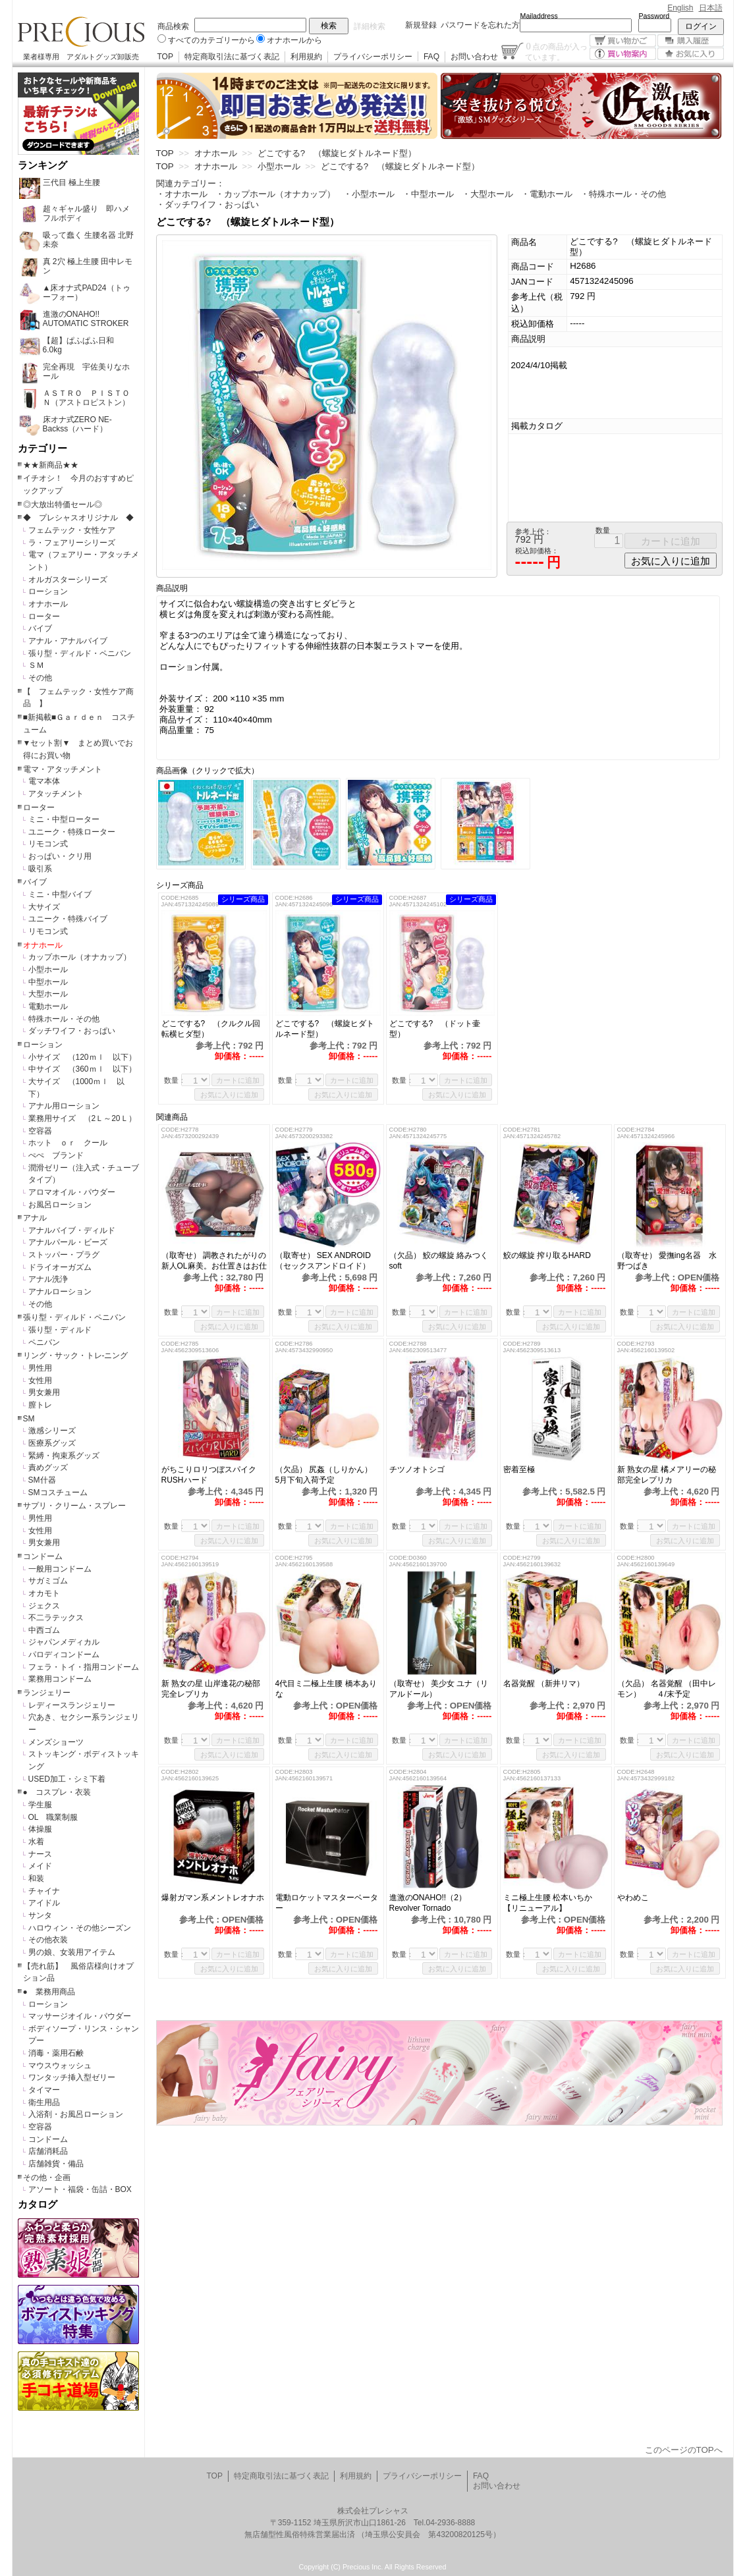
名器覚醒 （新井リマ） (547, 1683)
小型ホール (48, 969)
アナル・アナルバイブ (67, 640)
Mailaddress (539, 16)
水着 (36, 1841)
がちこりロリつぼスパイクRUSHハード (208, 1475)
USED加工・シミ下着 (66, 1779)
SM (29, 1418)
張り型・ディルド (60, 1329)
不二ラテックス (56, 1617)
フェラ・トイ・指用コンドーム (83, 1667)
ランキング (42, 165)
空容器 (40, 1131)
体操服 (40, 1829)
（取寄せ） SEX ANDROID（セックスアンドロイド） (323, 1261)
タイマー (44, 2090)
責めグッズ (48, 1467)
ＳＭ (36, 665)
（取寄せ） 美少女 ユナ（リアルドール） (439, 1689)
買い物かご (623, 40)
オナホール (48, 604)
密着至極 (519, 1469)
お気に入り (690, 53)
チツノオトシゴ (417, 1469)
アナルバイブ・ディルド (71, 1230)
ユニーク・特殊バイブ (67, 918)
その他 (40, 677)
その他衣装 (48, 1939)
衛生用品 (44, 2102)
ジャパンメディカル (63, 1642)
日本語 (711, 8)
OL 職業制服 (57, 1817)
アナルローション (60, 1291)
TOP (165, 56)
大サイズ (44, 907)
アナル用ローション (63, 1105)
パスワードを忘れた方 (480, 25)
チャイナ (44, 1891)
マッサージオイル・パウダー (79, 2016)
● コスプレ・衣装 (57, 1792)
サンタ (40, 1915)
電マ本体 (44, 781)
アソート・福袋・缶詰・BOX (80, 2189)
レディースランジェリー (71, 1705)
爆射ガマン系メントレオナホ (212, 1897)
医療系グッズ (52, 1443)
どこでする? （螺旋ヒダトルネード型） (325, 1029)
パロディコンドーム (63, 1654)
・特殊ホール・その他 (623, 194)
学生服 (40, 1804)
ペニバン (44, 1342)
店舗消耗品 (48, 2151)
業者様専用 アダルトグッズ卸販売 (81, 57)
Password (654, 16)
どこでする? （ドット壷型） (435, 1029)
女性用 (40, 1380)
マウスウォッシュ (60, 2065)
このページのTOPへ (684, 2450)
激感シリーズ (52, 1430)
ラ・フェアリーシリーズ (71, 542)
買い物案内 (623, 53)
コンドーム (43, 1556)
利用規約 (306, 56)
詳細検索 (369, 26)
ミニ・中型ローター (63, 819)
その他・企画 (46, 2177)
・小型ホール (369, 194)
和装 (36, 1878)
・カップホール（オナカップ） (275, 194)
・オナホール (181, 194)
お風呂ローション (60, 1204)
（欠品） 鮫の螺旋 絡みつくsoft (439, 1261)
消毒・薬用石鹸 (56, 2053)
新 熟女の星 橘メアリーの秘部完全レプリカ (667, 1475)
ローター (44, 616)
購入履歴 (690, 40)
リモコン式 (48, 843)
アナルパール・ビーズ (67, 1242)
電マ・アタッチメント (62, 769)
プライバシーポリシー (372, 56)
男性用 (40, 1368)
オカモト (44, 1593)
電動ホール (48, 1006)
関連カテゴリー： (190, 183)
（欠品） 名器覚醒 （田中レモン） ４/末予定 (667, 1689)
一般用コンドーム (60, 1569)
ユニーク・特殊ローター (71, 831)
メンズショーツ (56, 1742)
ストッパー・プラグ (63, 1254)
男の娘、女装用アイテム (71, 1952)
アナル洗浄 (48, 1279)
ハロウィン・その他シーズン (79, 1927)
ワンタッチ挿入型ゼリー (71, 2077)
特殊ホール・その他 (63, 1019)
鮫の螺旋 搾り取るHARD (547, 1255)
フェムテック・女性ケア (71, 530)
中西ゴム (44, 1630)
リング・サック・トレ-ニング (75, 1355)
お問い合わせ (474, 56)
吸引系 (40, 868)
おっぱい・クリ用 (60, 856)
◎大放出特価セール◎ (62, 504)
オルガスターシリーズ (67, 579)
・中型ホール (428, 194)
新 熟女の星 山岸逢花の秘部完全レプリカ (211, 1689)
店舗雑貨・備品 (56, 2163)
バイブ (40, 628)
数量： (175, 1080)
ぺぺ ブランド (56, 1155)
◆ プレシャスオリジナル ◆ (78, 517)
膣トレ (40, 1405)
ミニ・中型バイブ (60, 894)
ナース (40, 1854)
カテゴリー (42, 448)
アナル (35, 1217)
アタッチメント (56, 793)
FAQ (431, 56)
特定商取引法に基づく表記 (231, 56)
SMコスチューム (58, 1492)
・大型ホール (487, 194)
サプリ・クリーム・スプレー (74, 1505)
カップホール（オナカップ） (79, 957)
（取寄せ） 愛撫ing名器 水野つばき (667, 1261)
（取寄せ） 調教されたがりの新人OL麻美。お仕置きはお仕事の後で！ (214, 1261)
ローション (48, 591)
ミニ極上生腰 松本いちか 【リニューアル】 (547, 1903)
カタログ (37, 2204)
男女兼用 (44, 1392)
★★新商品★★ (50, 465)
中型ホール (48, 982)
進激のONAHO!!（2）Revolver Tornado (427, 1903)
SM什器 (42, 1480)
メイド (40, 1866)
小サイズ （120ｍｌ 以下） (82, 1057)
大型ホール (48, 994)
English (680, 8)
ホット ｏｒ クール (71, 1142)
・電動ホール (546, 194)
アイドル (44, 1902)
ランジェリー (46, 1692)
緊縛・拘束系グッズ (63, 1455)
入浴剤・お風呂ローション (75, 2114)
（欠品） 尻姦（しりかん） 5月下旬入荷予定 (327, 1475)
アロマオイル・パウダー (71, 1192)
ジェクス (44, 1605)
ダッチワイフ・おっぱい (71, 1030)
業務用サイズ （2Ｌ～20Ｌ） (82, 1118)
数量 (602, 530)
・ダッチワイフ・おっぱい (207, 204)
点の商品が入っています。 (556, 51)
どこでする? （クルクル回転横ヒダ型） (211, 1029)
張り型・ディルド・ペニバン (79, 653)
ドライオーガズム (60, 1267)
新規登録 (421, 25)
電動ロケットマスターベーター (326, 1903)
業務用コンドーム (60, 1679)
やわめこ (637, 1897)
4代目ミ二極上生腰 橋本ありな (326, 1689)
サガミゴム (48, 1580)
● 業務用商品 (49, 1991)
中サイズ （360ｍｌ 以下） (82, 1069)
